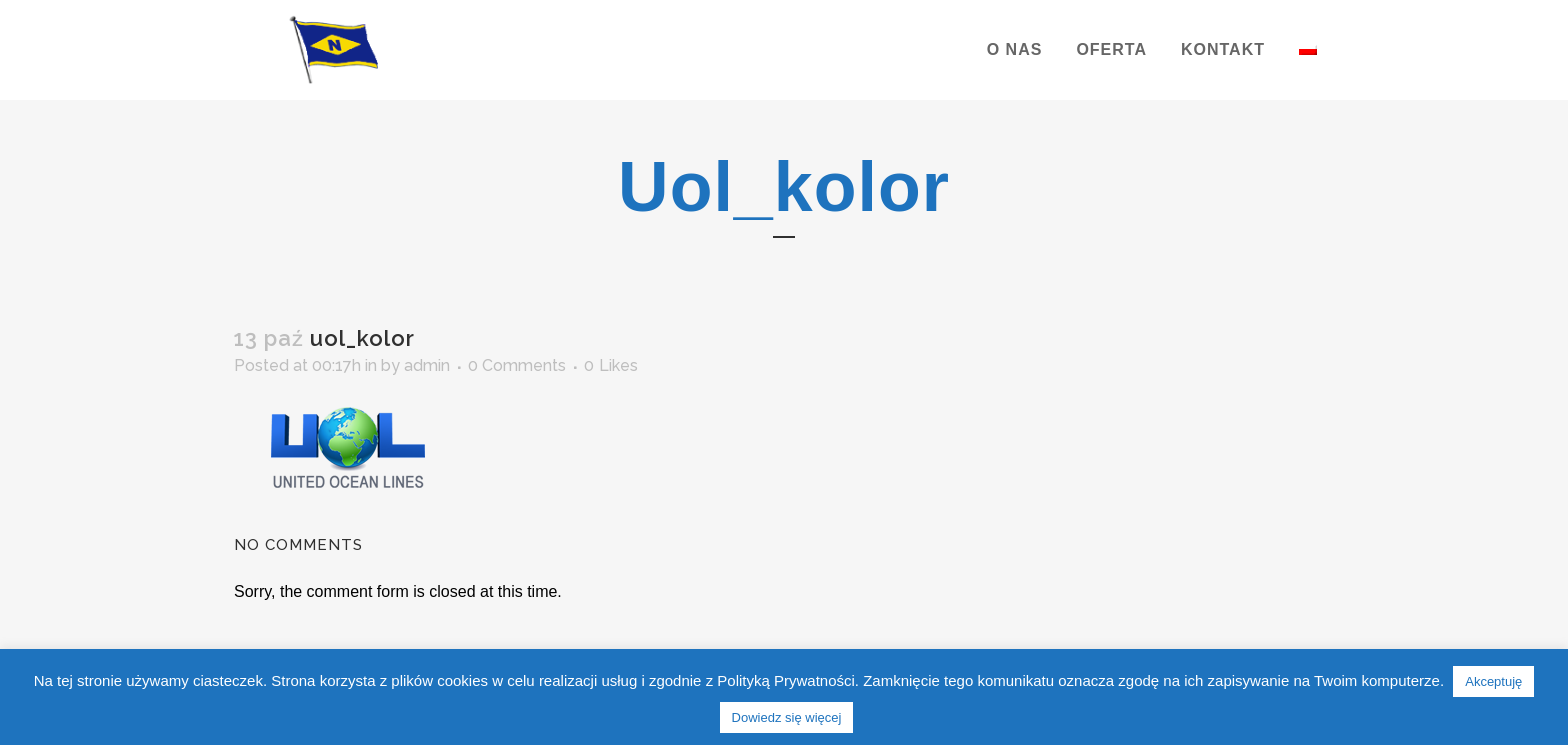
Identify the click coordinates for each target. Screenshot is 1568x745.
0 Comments (517, 365)
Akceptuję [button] (1493, 681)
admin (427, 365)
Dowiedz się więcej (787, 717)
